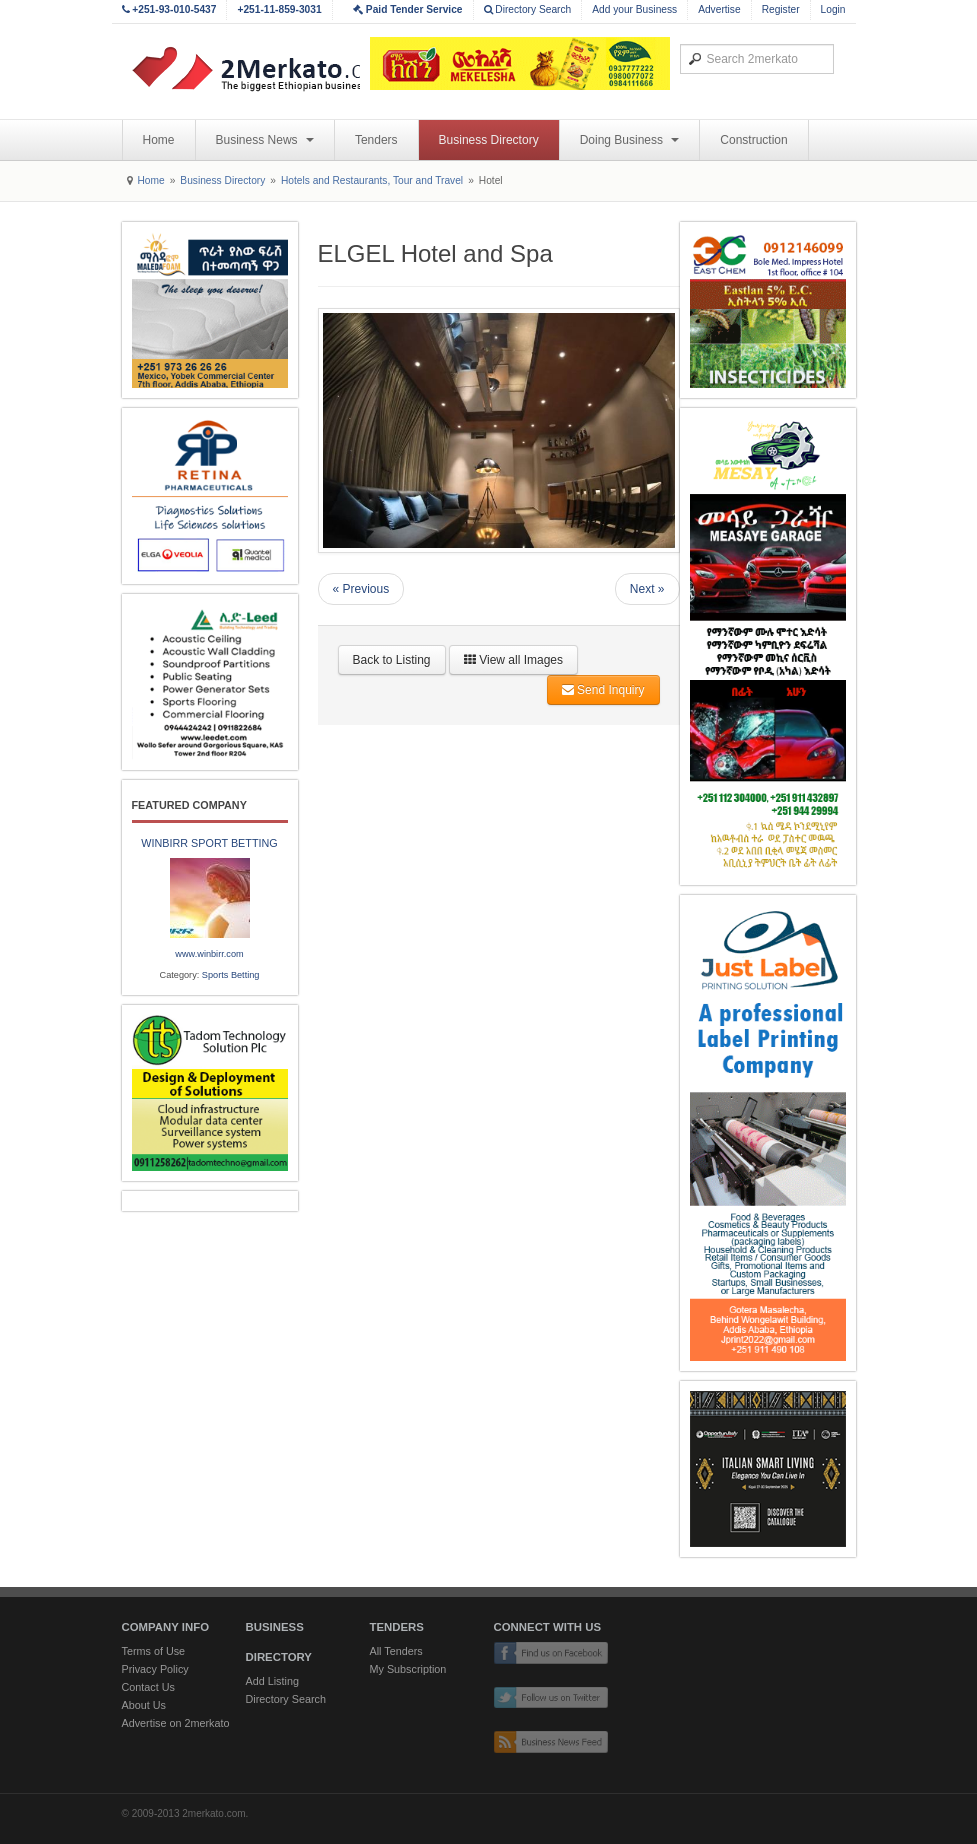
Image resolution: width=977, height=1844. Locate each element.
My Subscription (408, 1669)
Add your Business (634, 9)
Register (781, 9)
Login (833, 9)
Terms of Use (154, 1651)
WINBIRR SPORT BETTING (209, 843)
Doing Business (630, 140)
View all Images (513, 660)
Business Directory (489, 140)
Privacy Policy (155, 1669)
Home (159, 140)
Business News (265, 140)
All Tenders (396, 1651)
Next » (647, 589)
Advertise (719, 9)
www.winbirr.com (209, 954)
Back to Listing (392, 660)
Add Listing (272, 1681)
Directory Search (528, 9)
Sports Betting (231, 975)
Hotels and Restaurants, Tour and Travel (372, 180)
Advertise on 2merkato (176, 1723)
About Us (144, 1705)
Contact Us (148, 1687)
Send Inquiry (603, 690)
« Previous (361, 589)
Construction (753, 140)
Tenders (376, 140)
